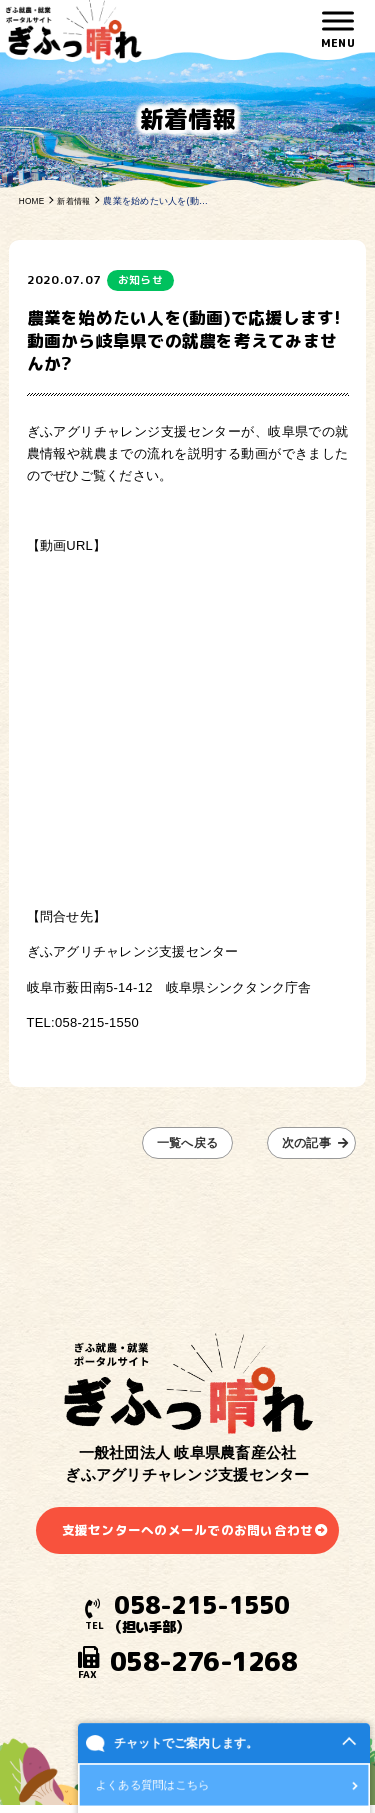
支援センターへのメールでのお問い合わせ (187, 1531)
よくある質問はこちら (153, 1786)
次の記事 (312, 1143)
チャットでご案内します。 (186, 1745)
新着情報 (78, 201)
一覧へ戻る (187, 1143)
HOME (33, 201)
